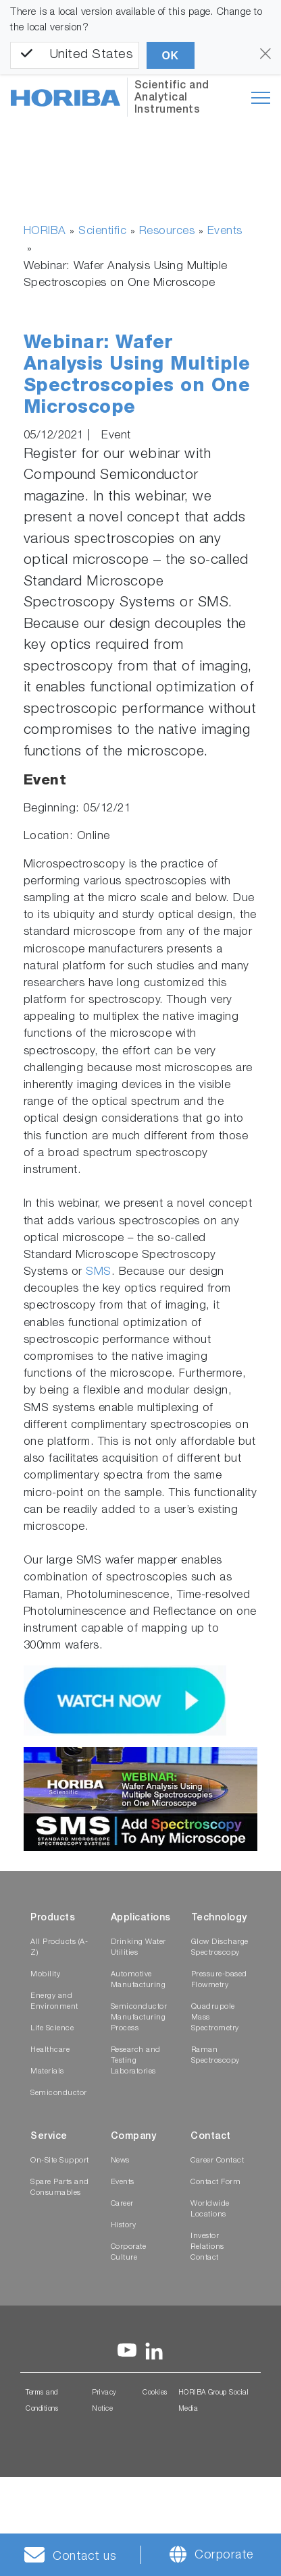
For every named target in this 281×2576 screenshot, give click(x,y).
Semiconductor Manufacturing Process (139, 2017)
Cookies (155, 2393)
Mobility (45, 1974)
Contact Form (215, 2182)
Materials (47, 2072)
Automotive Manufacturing (138, 1980)
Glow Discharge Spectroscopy (220, 1948)
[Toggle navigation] (260, 98)
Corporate (224, 2556)
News (120, 2161)
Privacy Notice (104, 2401)
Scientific (102, 231)
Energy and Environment (54, 2002)
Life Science (52, 2028)
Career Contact (217, 2161)
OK (170, 55)
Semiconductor (58, 2093)
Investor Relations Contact (207, 2247)
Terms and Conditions (42, 2401)
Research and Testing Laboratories (136, 2061)
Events (224, 231)
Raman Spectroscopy (215, 2056)
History (123, 2225)
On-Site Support (59, 2161)
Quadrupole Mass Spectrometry (215, 2017)
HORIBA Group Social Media (213, 2401)
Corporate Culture (129, 2252)
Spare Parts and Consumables (59, 2188)
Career (122, 2204)
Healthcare (50, 2050)
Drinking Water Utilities (138, 1948)
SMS (98, 1272)
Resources (167, 231)
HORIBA (45, 231)
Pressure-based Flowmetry (219, 1980)
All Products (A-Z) (59, 1948)
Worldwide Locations (210, 2209)
